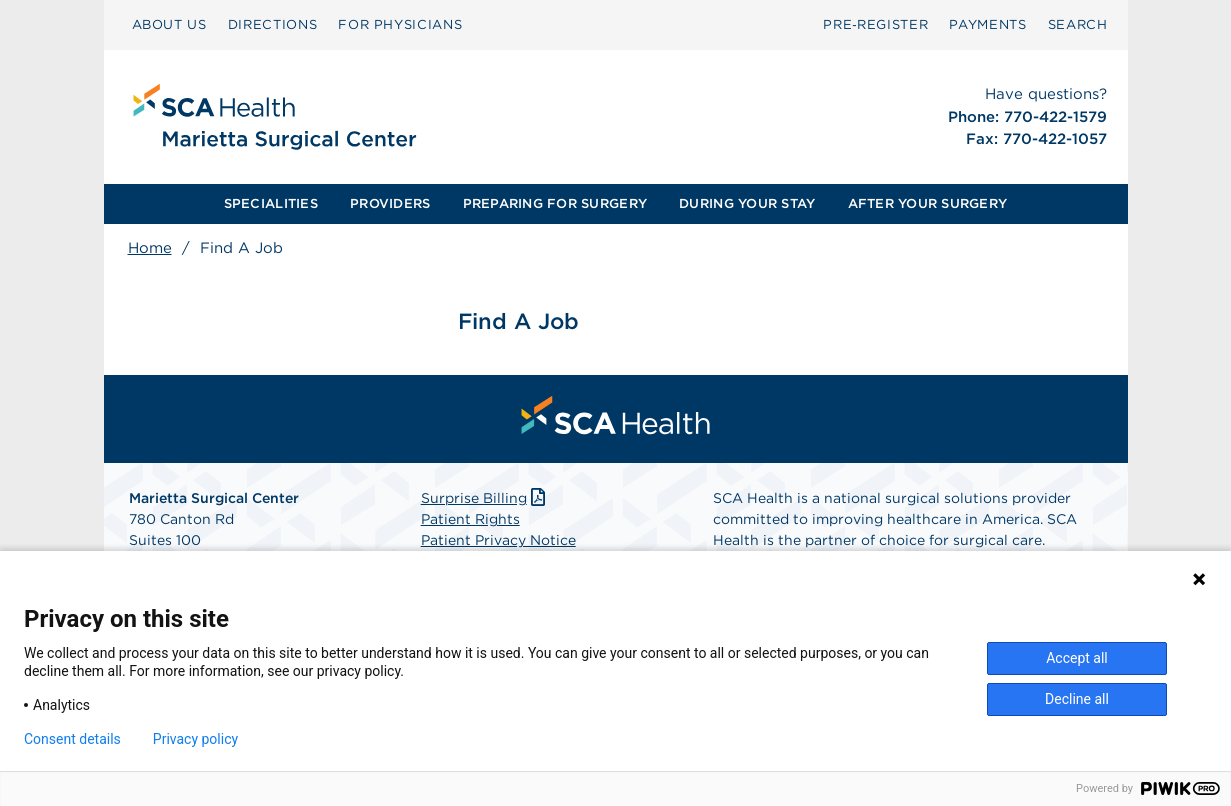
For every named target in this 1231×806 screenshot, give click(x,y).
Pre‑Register (875, 24)
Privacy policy (195, 739)
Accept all (1077, 658)
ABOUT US (169, 24)
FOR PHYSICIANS (400, 24)
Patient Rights (470, 519)
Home (150, 248)
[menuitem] (169, 25)
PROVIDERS (390, 203)
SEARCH (1078, 24)
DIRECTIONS (273, 24)
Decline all (1077, 699)
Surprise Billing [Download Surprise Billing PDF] (485, 498)
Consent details (72, 739)
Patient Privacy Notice (498, 540)
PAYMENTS (987, 24)
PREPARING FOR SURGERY (555, 203)
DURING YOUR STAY (747, 203)
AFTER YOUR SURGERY (928, 203)
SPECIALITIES (271, 203)
